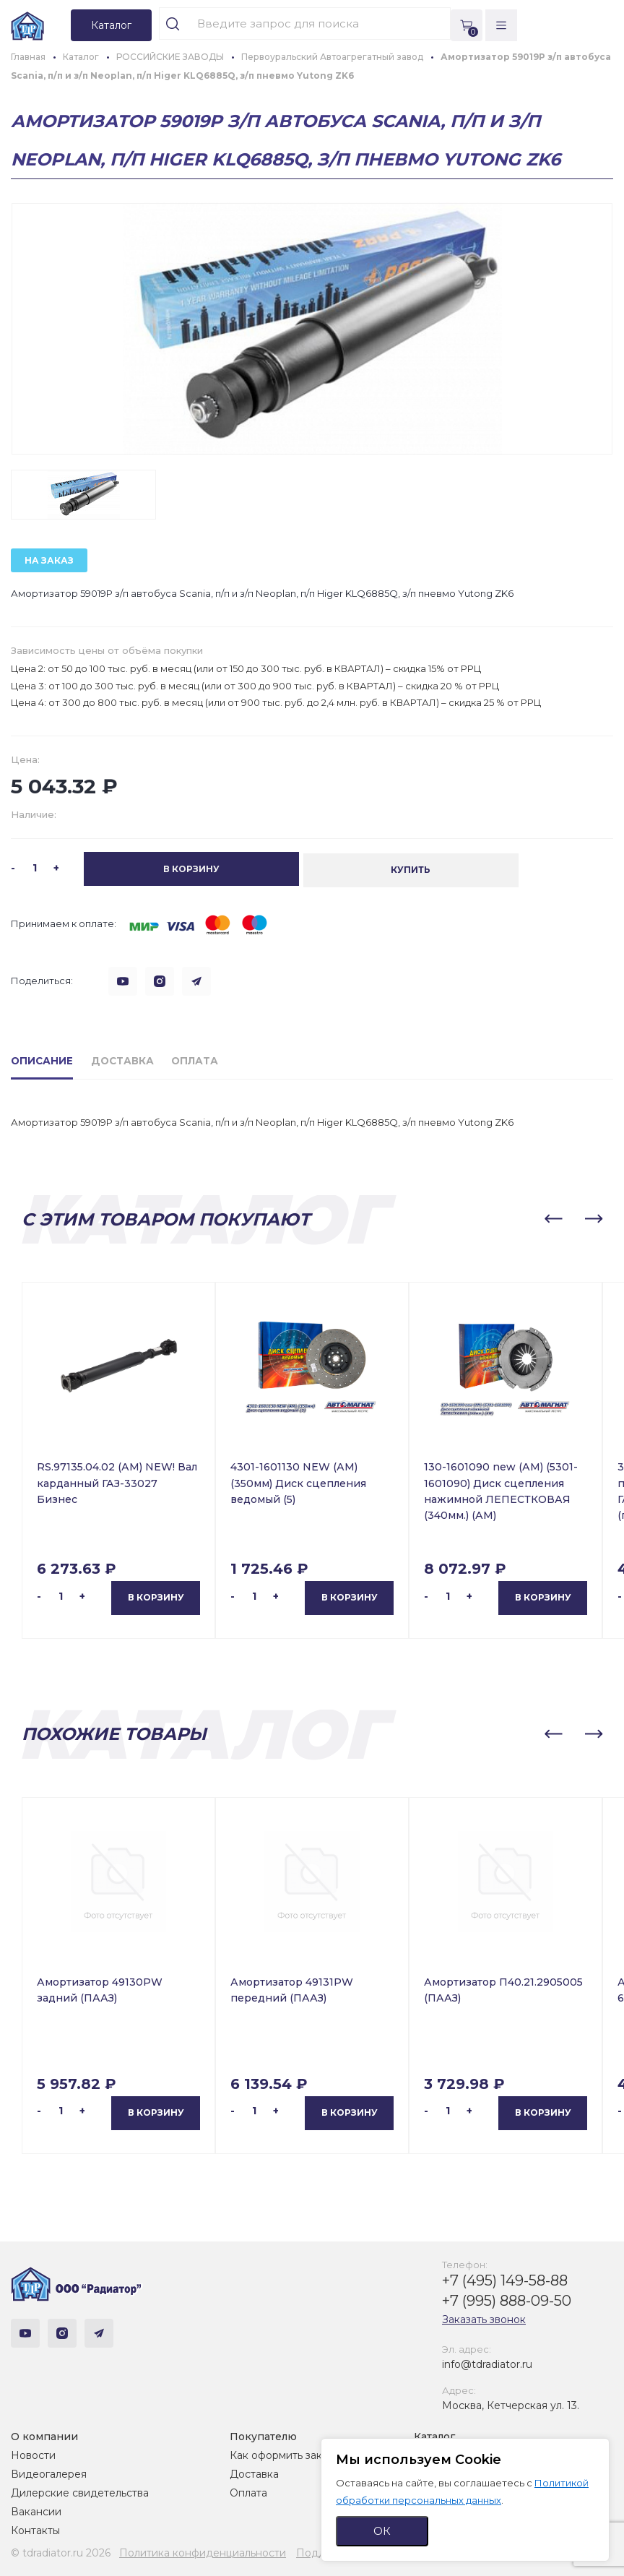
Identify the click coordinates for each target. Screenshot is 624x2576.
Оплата (248, 2491)
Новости (33, 2453)
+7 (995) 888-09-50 (506, 2299)
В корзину (156, 1596)
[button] (553, 1218)
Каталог (434, 2435)
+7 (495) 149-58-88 (505, 2279)
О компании (44, 2435)
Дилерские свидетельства (80, 2491)
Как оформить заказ (281, 2453)
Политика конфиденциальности (202, 2551)
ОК (382, 2531)
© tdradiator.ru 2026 (60, 2551)
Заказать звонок (484, 2318)
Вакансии (36, 2510)
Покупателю (263, 2435)
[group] (312, 328)
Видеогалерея (49, 2472)
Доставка (254, 2472)
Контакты (35, 2529)
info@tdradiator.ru (487, 2362)
